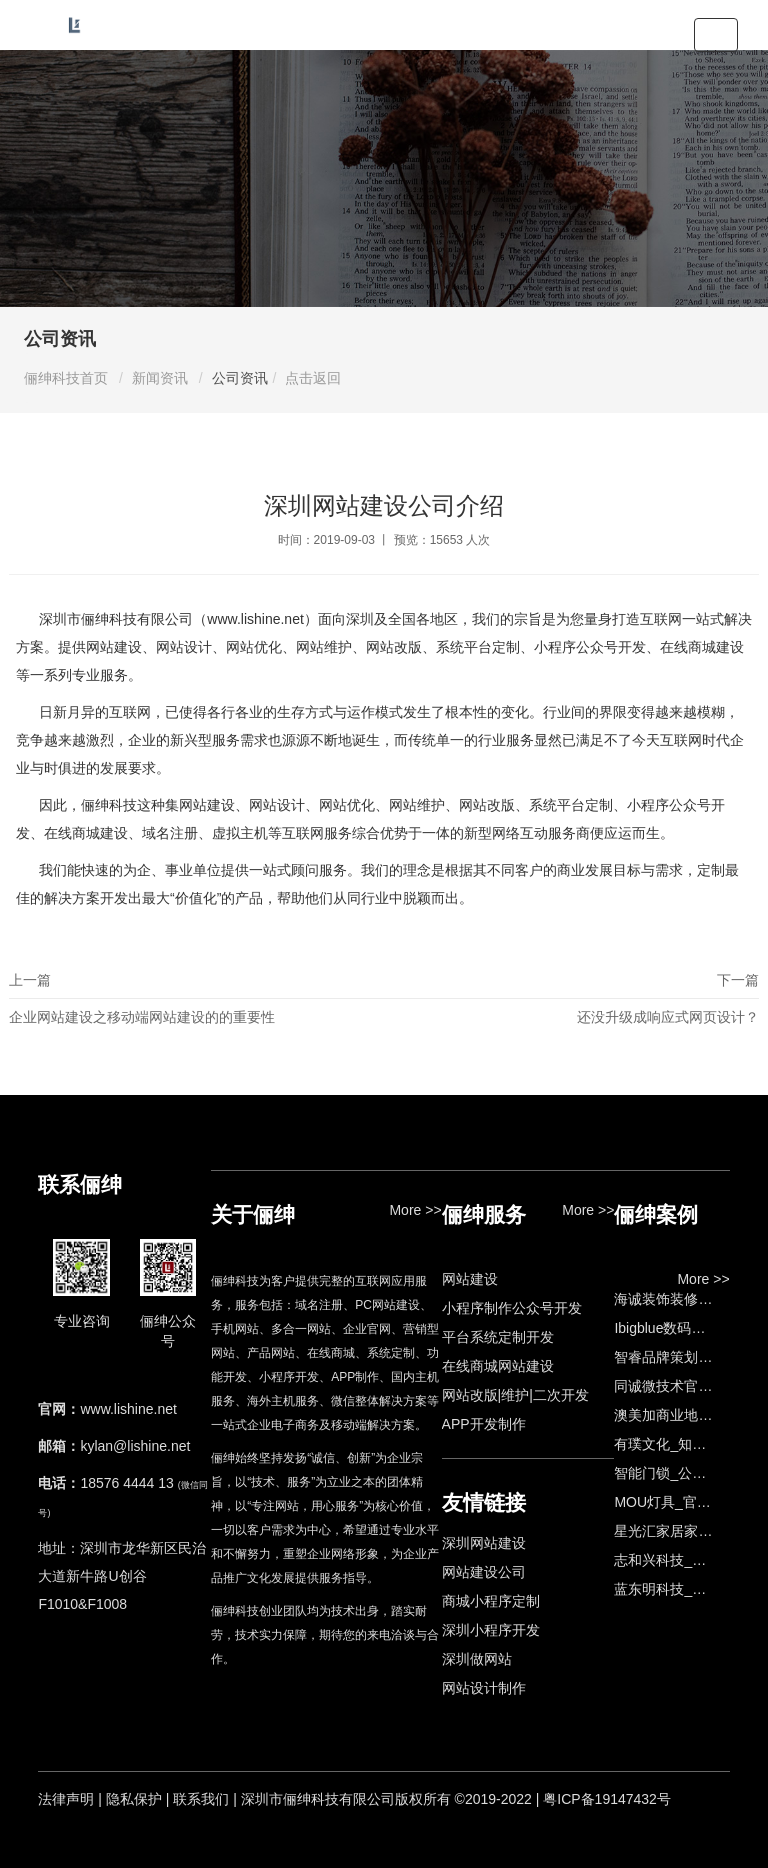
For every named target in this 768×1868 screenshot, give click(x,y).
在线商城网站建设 (498, 1366)
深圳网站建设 (484, 1543)
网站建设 (470, 1279)
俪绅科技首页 (66, 378)
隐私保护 (134, 1799)
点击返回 (313, 378)
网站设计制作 (484, 1688)
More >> (415, 1210)
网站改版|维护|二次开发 (515, 1395)
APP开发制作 (484, 1424)
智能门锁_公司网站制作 (688, 1473)
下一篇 (571, 1003)
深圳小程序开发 (491, 1630)
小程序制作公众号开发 (512, 1308)
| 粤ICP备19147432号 (603, 1799)
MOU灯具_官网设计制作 (690, 1502)
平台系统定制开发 (498, 1337)
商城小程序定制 (491, 1601)
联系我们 (201, 1799)
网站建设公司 (484, 1572)
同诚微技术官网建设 (677, 1386)
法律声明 (66, 1799)
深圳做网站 (477, 1659)
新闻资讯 (160, 378)
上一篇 (196, 1003)
